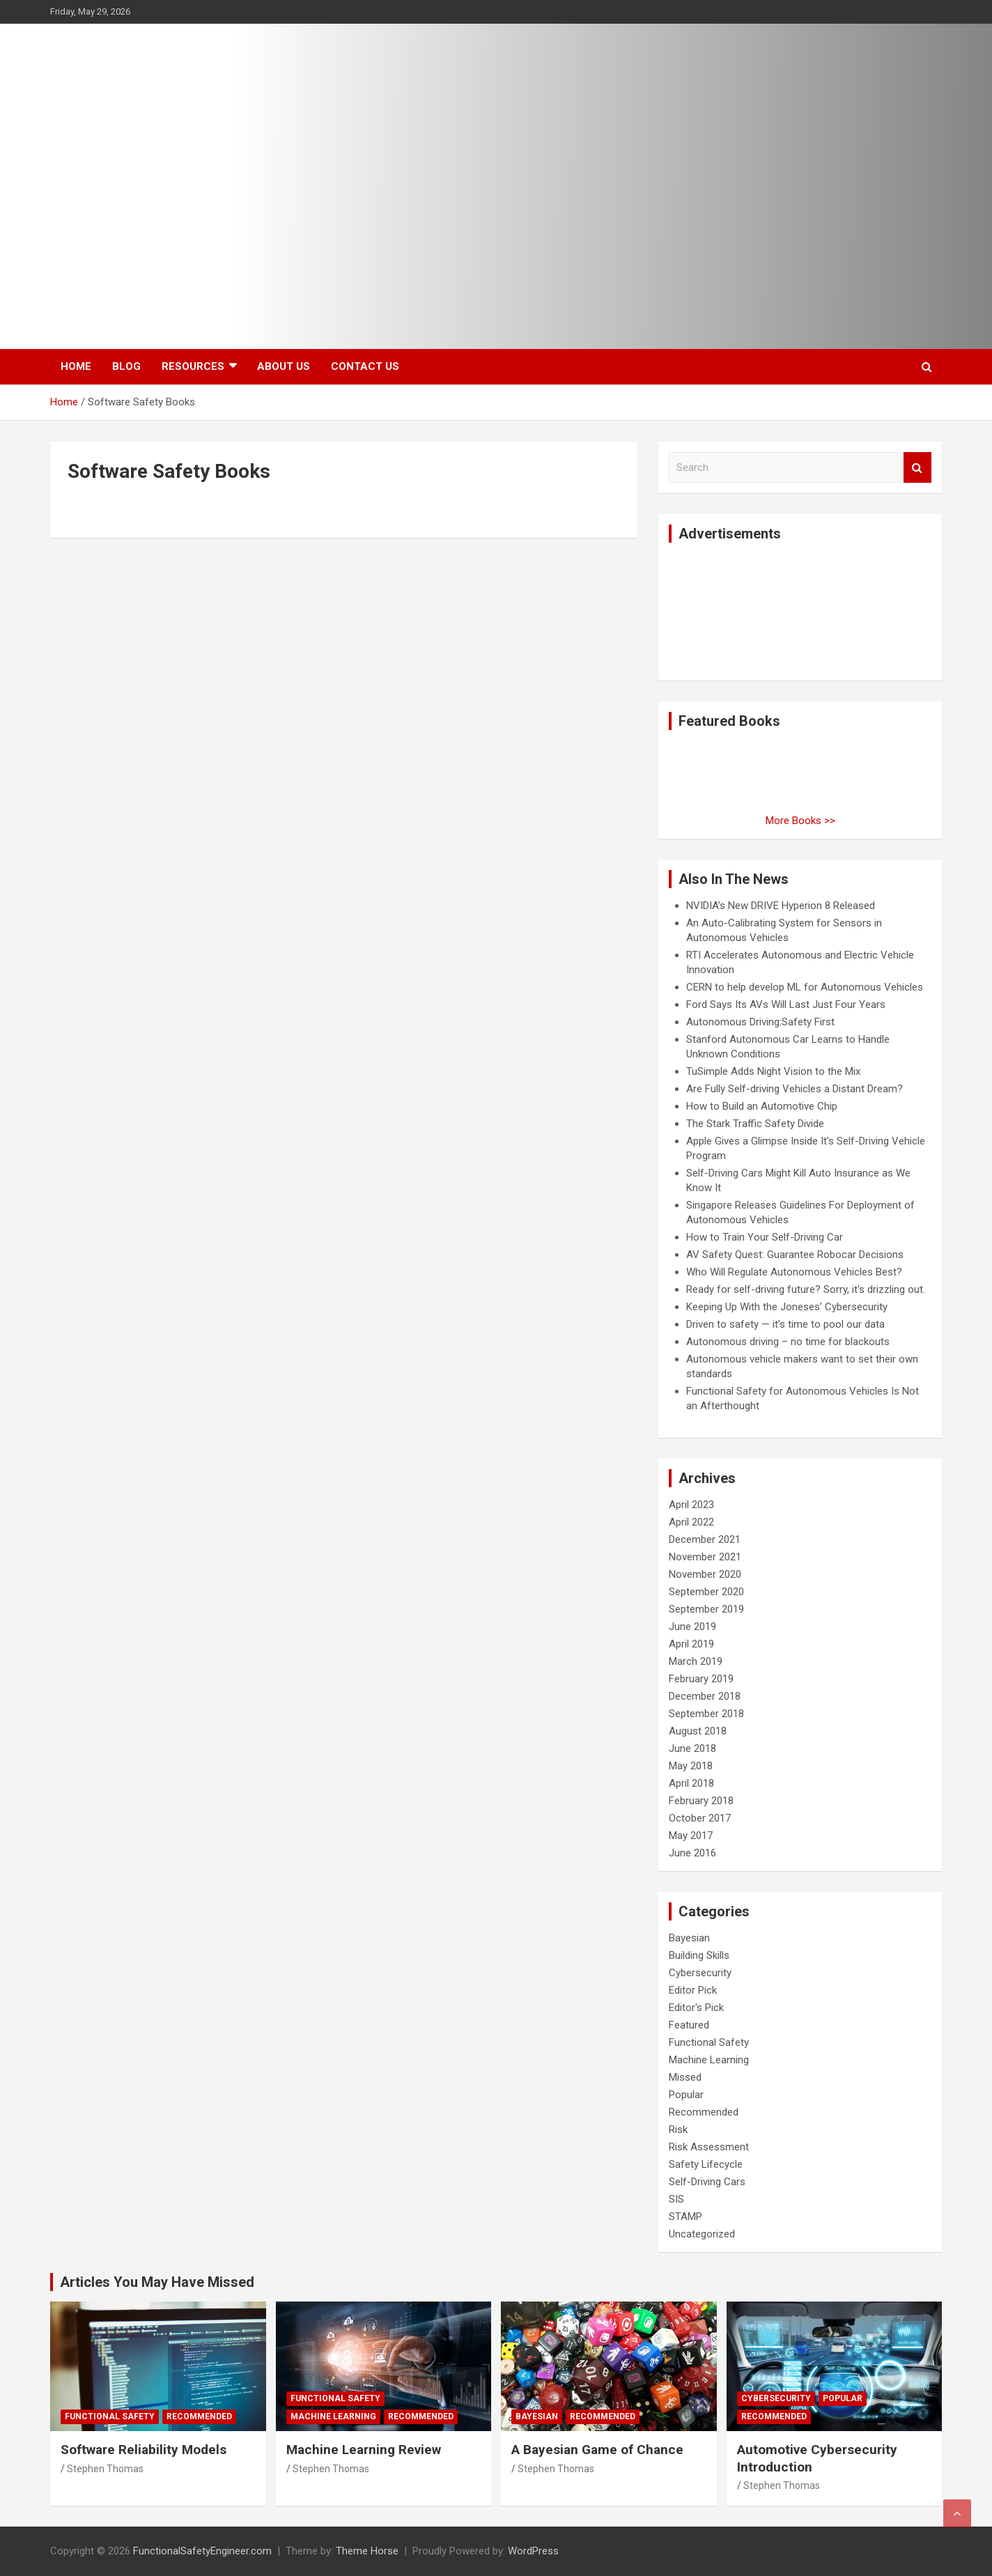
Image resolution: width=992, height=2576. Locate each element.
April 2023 (691, 1504)
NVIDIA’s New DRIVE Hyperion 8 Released (780, 905)
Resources (193, 366)
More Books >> (800, 820)
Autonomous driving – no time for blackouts (788, 1341)
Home (76, 366)
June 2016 (692, 1853)
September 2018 (706, 1713)
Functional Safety (709, 2042)
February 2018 (701, 1800)
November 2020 (705, 1574)
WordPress (533, 2551)
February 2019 (701, 1679)
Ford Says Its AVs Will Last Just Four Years (785, 1004)
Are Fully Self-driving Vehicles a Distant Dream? (794, 1089)
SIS (676, 2199)
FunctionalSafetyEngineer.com (202, 2551)
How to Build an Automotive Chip (761, 1106)
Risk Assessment (709, 2147)
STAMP (685, 2216)
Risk (678, 2129)
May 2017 (691, 1835)
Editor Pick (693, 1990)
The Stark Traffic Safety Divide (755, 1123)
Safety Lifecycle (706, 2164)
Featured (689, 2025)
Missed (685, 2077)
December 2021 (705, 1539)
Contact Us (365, 366)
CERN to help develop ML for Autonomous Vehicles (804, 987)
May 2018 (691, 1766)
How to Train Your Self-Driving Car (764, 1237)
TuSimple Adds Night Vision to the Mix (773, 1071)
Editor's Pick (696, 2007)
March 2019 (695, 1661)
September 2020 (706, 1591)
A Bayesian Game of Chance (597, 2450)
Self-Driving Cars (707, 2181)
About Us (283, 366)
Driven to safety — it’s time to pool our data (785, 1324)
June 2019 (692, 1626)
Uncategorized (702, 2234)
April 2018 (691, 1783)
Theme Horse (367, 2551)
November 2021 (705, 1557)
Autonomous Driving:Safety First (760, 1022)
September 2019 (706, 1609)
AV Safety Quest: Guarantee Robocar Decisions (795, 1254)
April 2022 (691, 1522)
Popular (686, 2094)
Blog (126, 366)
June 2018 (692, 1748)
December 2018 (705, 1696)
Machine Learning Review (363, 2450)
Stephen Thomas (105, 2468)
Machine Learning (709, 2060)
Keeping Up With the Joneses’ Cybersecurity (787, 1307)
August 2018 (698, 1731)
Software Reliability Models (143, 2450)
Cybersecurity (700, 1972)
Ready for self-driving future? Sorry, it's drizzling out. (805, 1289)
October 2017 (700, 1818)
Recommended (703, 2112)
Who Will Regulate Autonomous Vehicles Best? (794, 1272)
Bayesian (689, 1938)
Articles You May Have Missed (157, 2282)
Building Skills (699, 1955)
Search (917, 467)
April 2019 (691, 1644)
